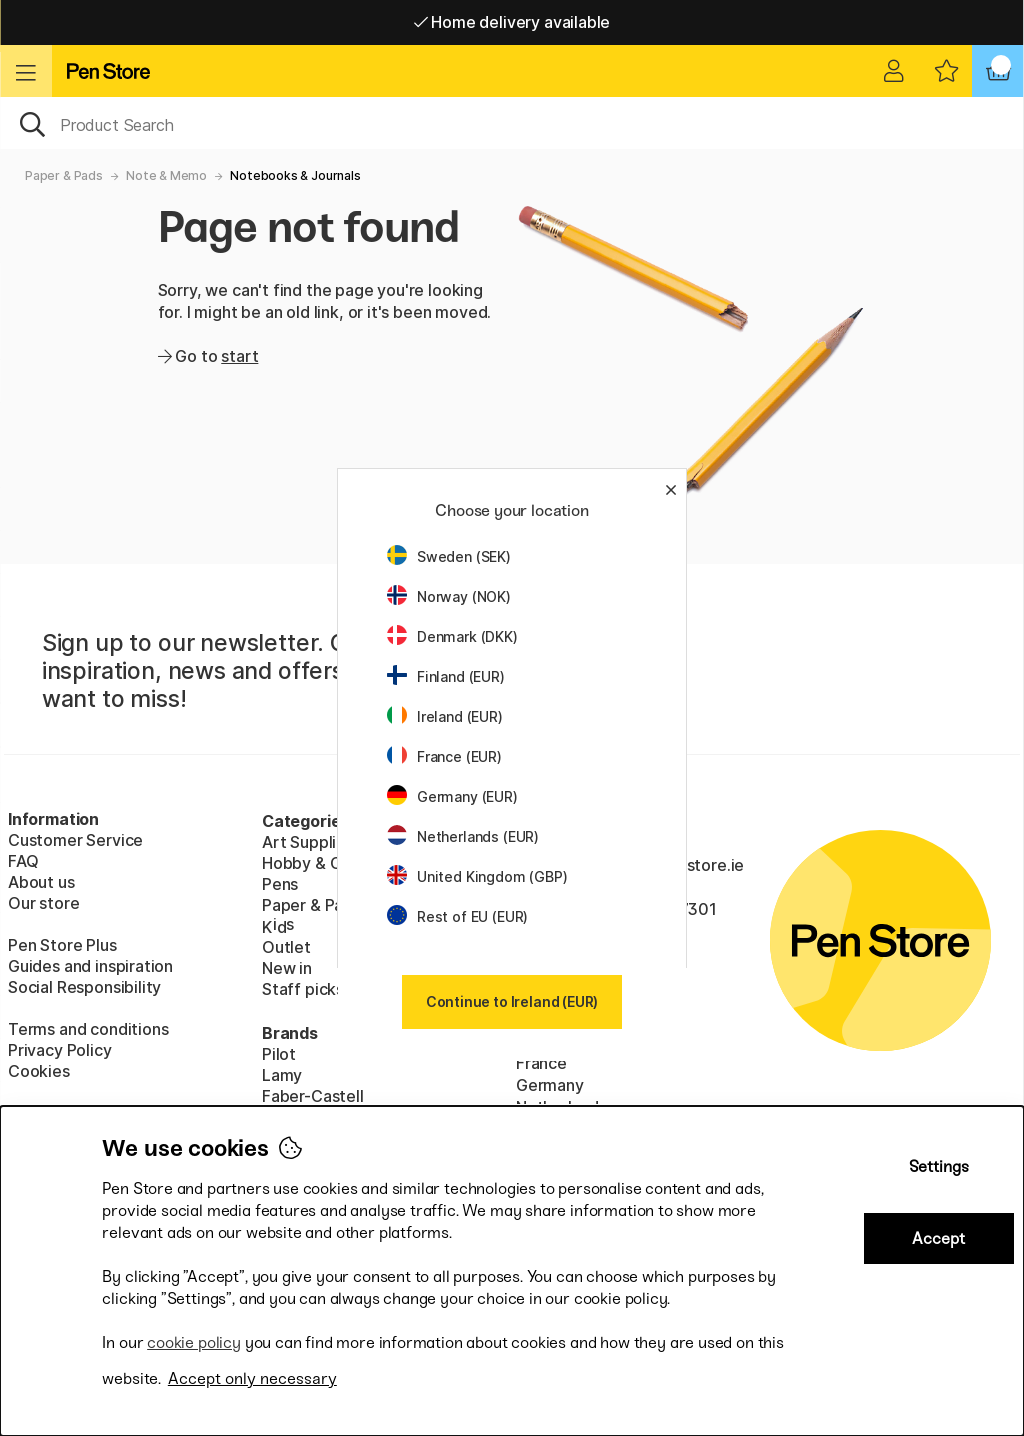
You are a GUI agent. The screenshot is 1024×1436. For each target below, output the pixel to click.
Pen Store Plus (62, 945)
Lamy (282, 1075)
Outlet (286, 947)
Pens (280, 884)
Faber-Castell (313, 1096)
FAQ (23, 861)
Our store (43, 903)
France (541, 1063)
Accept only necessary (252, 1378)
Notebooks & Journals (295, 175)
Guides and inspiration (90, 966)
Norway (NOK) (449, 596)
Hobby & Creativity (333, 863)
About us (41, 882)
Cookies (39, 1071)
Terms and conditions (88, 1029)
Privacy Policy (60, 1050)
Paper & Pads (64, 175)
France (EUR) (444, 756)
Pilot (279, 1054)
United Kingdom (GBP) (477, 876)
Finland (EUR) (446, 676)
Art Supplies (308, 842)
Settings (939, 1166)
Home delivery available (512, 22)
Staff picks (303, 989)
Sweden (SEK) (449, 556)
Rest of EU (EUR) (457, 916)
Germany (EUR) (452, 796)
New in (287, 968)
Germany (550, 1085)
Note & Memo (166, 175)
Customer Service (75, 840)
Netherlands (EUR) (463, 836)
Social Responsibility (84, 987)
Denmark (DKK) (452, 636)
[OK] (512, 123)
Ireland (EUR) (445, 716)
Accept (938, 1238)
